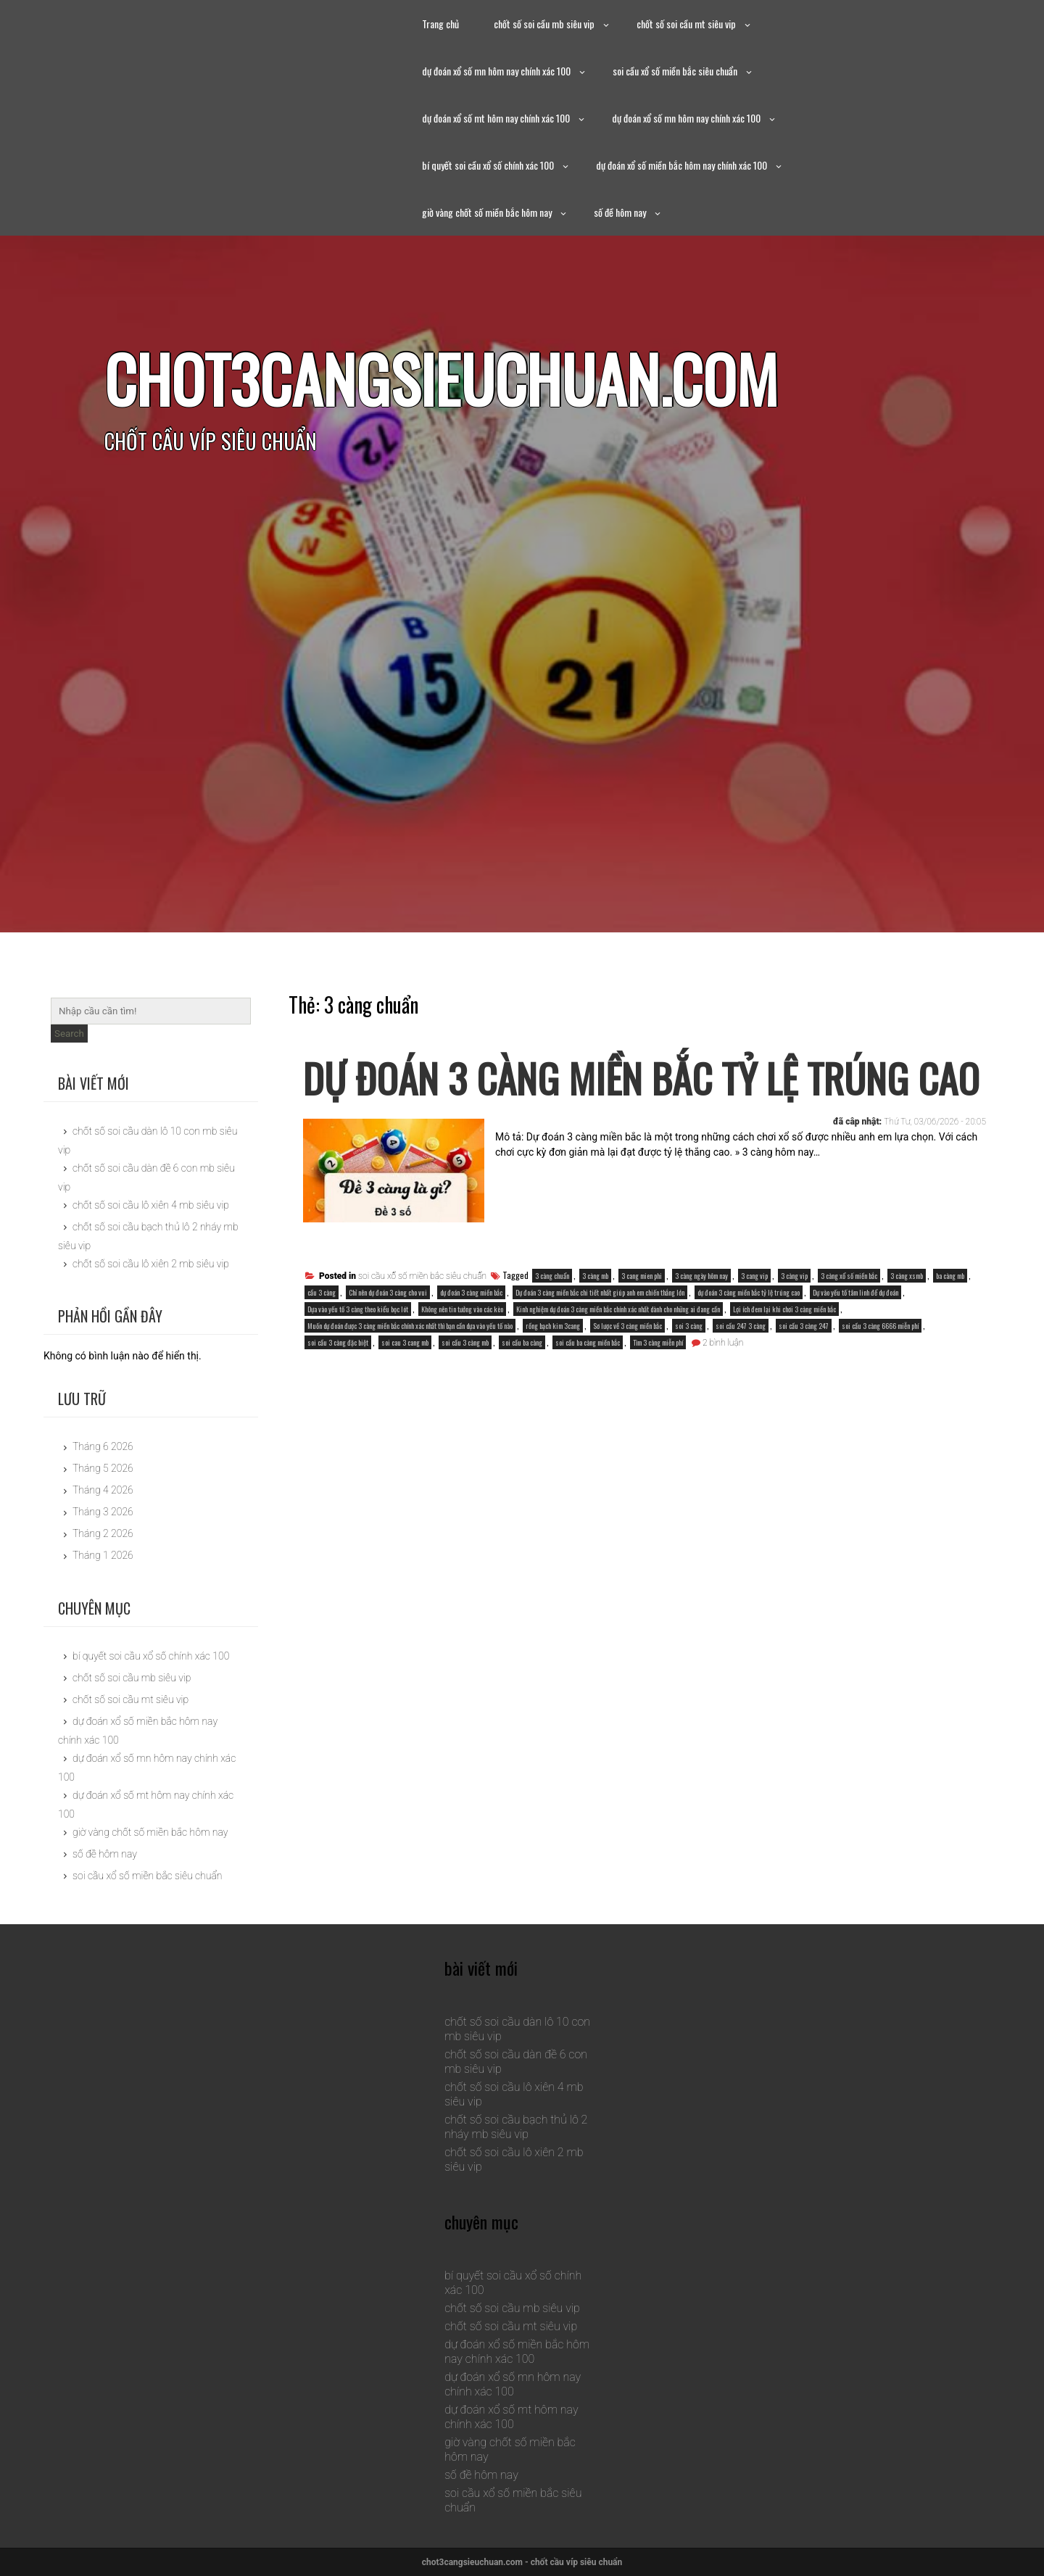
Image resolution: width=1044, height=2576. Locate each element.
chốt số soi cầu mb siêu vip (544, 23)
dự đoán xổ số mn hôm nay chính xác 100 (496, 70)
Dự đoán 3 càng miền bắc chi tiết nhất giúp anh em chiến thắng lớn (599, 1292)
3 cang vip (754, 1275)
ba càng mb (950, 1275)
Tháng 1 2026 (102, 1555)
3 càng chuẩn (552, 1275)
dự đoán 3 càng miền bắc (471, 1292)
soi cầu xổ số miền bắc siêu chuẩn (675, 70)
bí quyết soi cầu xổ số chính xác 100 (488, 165)
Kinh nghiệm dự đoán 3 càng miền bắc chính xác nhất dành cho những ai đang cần (618, 1309)
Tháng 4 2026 (102, 1490)
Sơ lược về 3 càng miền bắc (627, 1325)
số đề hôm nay (620, 212)
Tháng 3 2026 (102, 1511)
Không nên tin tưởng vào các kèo (462, 1309)
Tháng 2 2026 (102, 1533)
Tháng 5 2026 (102, 1468)
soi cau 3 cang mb (404, 1342)
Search (69, 1033)
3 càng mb (595, 1275)
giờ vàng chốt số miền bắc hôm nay (487, 212)
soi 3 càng (689, 1325)
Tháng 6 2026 (102, 1446)
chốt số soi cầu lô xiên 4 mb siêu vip (150, 1205)
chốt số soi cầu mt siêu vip (686, 23)
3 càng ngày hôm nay (701, 1275)
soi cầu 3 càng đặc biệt (337, 1342)
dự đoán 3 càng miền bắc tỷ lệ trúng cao (641, 1077)
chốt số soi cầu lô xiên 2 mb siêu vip (150, 1264)
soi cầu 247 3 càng (741, 1325)
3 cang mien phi (641, 1275)
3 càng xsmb (906, 1275)
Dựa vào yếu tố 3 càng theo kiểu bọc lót (357, 1309)
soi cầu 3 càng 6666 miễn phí (880, 1325)
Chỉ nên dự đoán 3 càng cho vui (388, 1292)
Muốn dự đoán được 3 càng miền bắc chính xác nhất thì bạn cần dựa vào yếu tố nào (410, 1325)
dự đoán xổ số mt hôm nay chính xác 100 (496, 117)
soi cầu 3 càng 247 (804, 1325)
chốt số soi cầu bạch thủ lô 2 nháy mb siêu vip (515, 2127)
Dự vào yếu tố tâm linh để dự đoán (855, 1292)
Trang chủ (440, 23)
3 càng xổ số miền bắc (849, 1275)
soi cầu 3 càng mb (465, 1342)
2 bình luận (723, 1343)
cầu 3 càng (321, 1292)
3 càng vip (794, 1275)
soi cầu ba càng (522, 1342)
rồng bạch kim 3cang (553, 1325)
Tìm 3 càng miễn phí (658, 1342)
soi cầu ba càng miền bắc (587, 1342)
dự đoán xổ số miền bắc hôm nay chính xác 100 (681, 165)
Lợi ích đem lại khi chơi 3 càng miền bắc (784, 1309)
